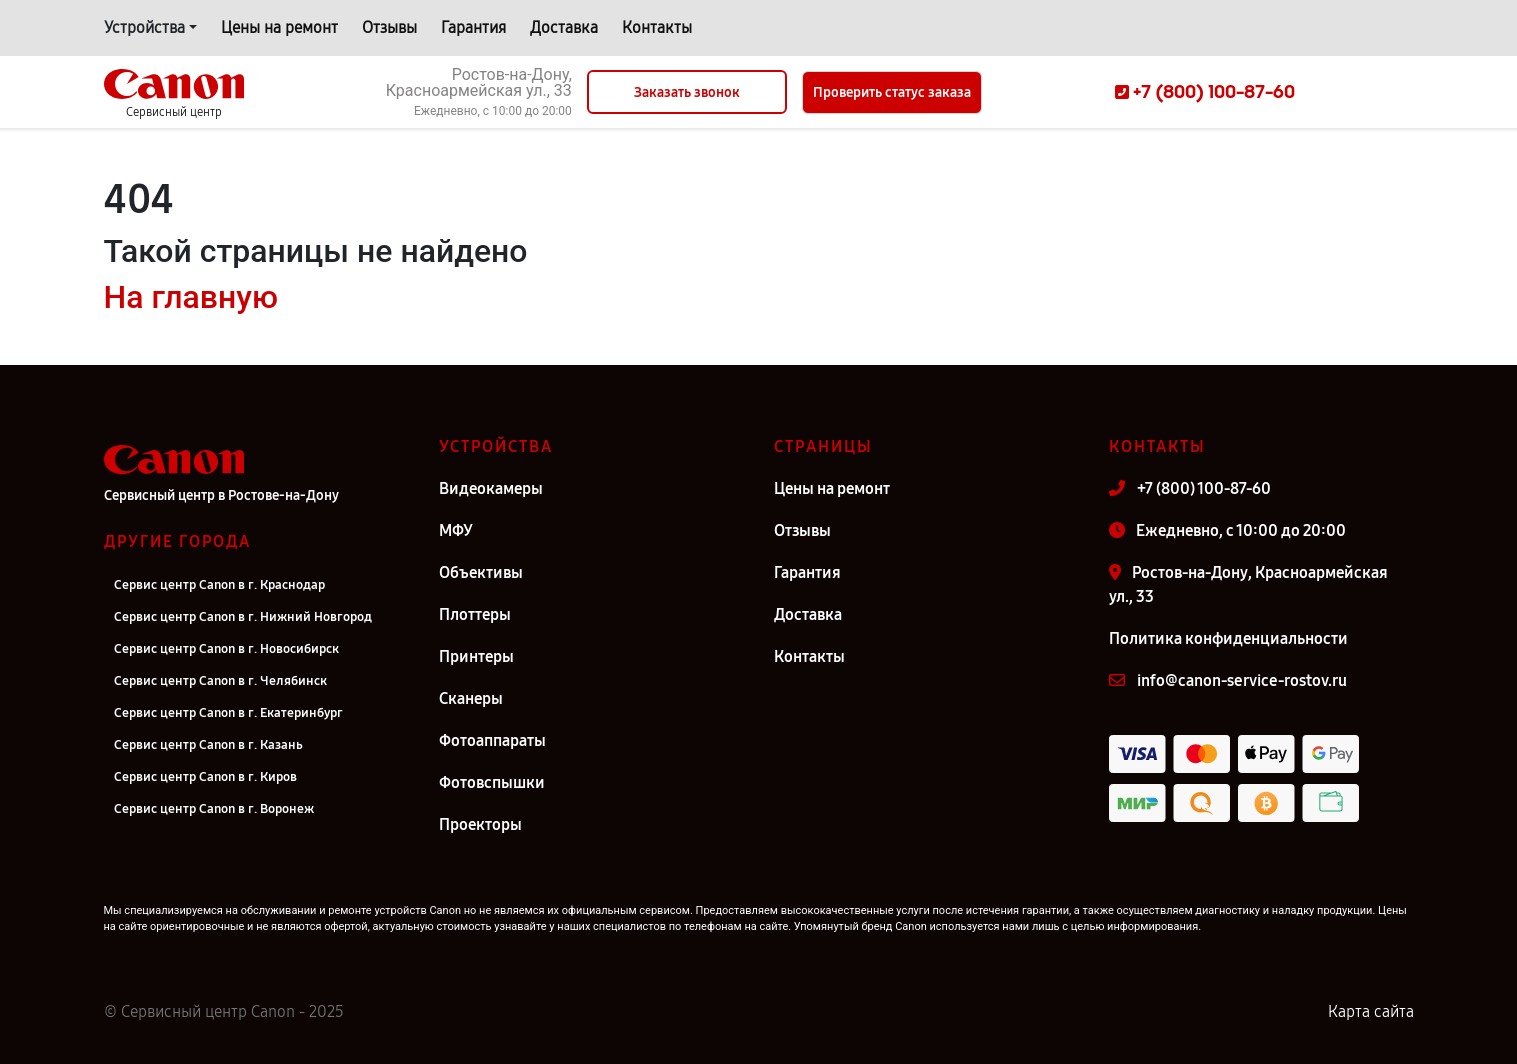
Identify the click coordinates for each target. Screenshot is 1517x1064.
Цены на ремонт (279, 27)
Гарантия (473, 27)
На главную (191, 297)
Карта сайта (1371, 1011)
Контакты (657, 27)
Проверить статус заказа (892, 92)
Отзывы (389, 27)
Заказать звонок (687, 92)
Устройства (144, 27)
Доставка (564, 27)
